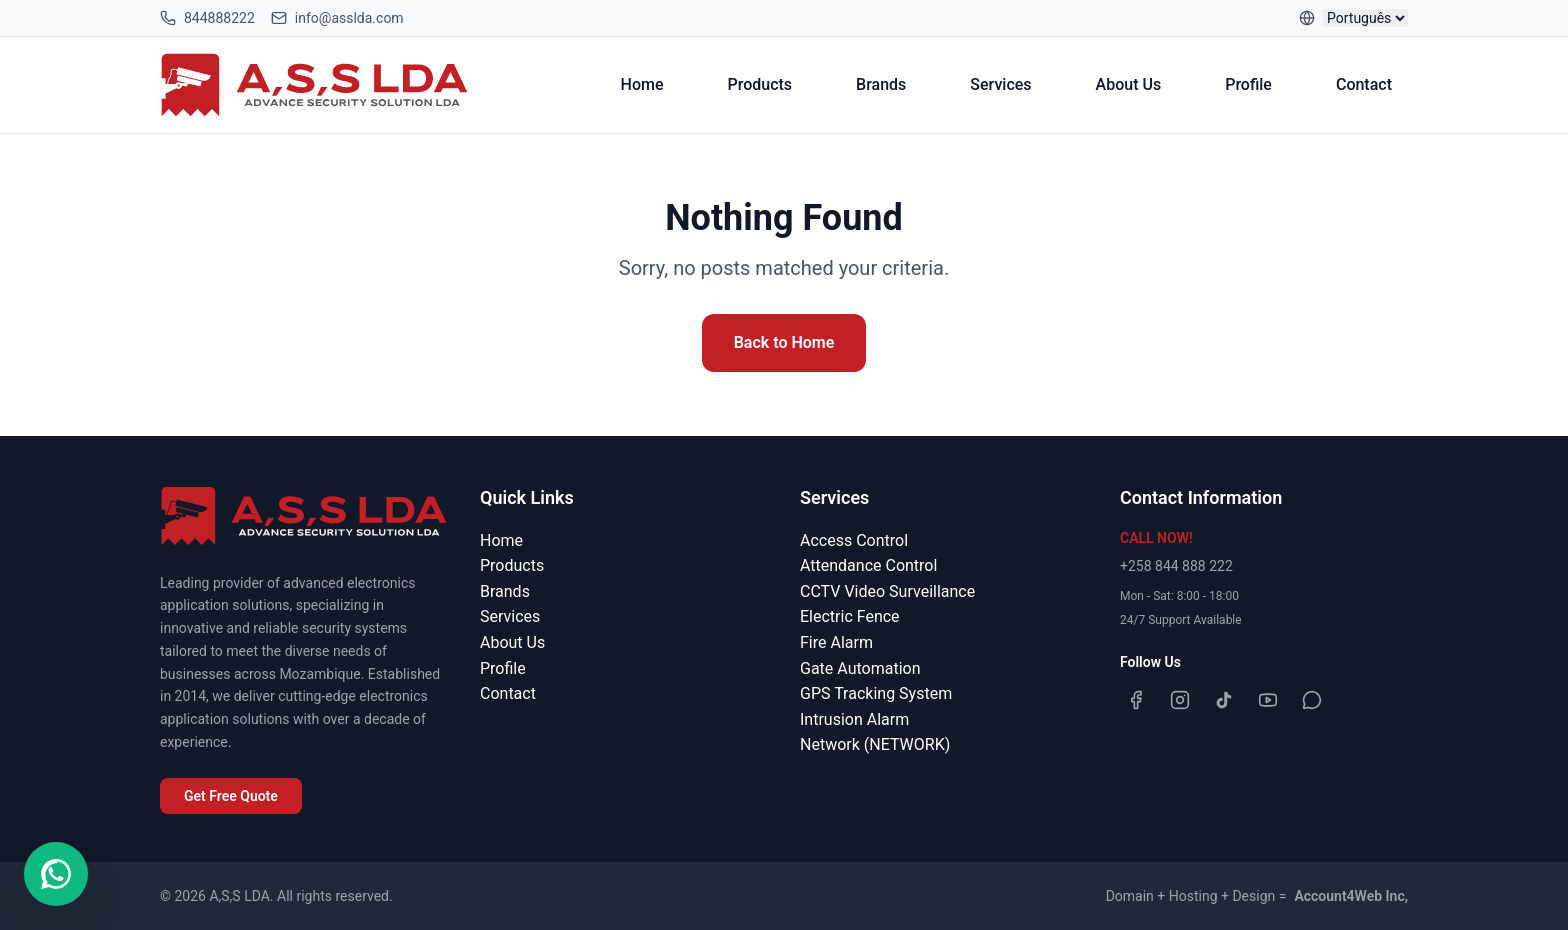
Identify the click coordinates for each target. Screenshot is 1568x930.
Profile (1248, 84)
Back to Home (784, 342)
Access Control (854, 540)
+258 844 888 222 (1176, 566)
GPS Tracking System (876, 693)
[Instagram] (1180, 700)
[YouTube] (1268, 700)
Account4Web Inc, (1351, 896)
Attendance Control (868, 565)
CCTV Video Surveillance (887, 591)
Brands (881, 84)
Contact (1364, 84)
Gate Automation (860, 668)
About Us (1129, 84)
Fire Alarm (836, 642)
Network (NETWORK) (875, 744)
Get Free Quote (231, 796)
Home (642, 84)
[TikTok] (1224, 700)
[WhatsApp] (1312, 700)
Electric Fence (850, 616)
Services (1000, 84)
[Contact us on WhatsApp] (56, 874)
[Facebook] (1136, 700)
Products (760, 84)
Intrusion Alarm (854, 719)
